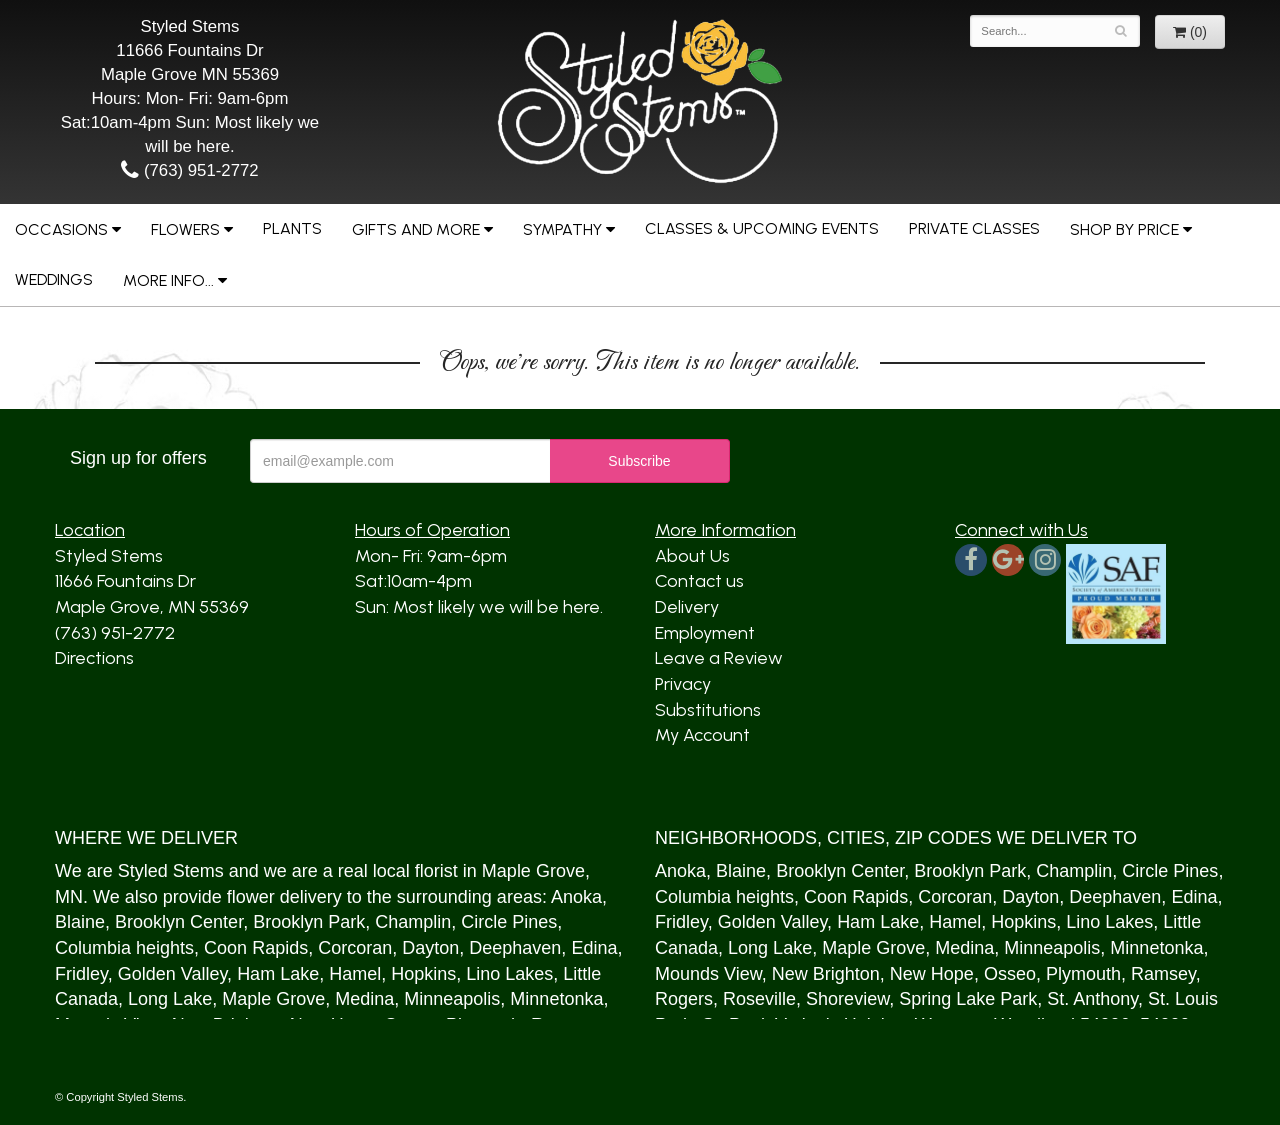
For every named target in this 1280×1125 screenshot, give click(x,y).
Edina (594, 948)
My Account (702, 735)
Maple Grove (533, 871)
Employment (705, 633)
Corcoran (355, 948)
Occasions (61, 229)
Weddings (54, 279)
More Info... (168, 280)
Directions (94, 658)
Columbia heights (124, 948)
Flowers (185, 229)
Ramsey (1163, 974)
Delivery (687, 607)
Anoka (576, 897)
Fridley (81, 974)
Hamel (355, 974)
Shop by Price (1124, 229)
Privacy (683, 684)
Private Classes (974, 228)
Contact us (699, 581)
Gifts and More (416, 229)
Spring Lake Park (968, 999)
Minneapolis (452, 999)
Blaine (80, 922)
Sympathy (562, 229)
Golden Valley (172, 974)
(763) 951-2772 (189, 170)
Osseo (1010, 974)
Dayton (430, 948)
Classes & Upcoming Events (762, 228)
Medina (364, 999)
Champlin (413, 922)
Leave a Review (719, 658)
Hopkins (423, 974)
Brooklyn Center (179, 922)
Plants (292, 228)
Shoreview (847, 999)
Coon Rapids (256, 948)
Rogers (684, 999)
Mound (682, 974)
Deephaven (515, 948)
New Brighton (826, 974)
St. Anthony (1092, 999)
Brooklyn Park (309, 922)
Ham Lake (278, 974)
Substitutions (708, 710)
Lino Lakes (509, 974)
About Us (692, 556)
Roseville (759, 999)
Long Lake (170, 999)
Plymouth (1083, 974)
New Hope (932, 974)
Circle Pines (509, 922)
